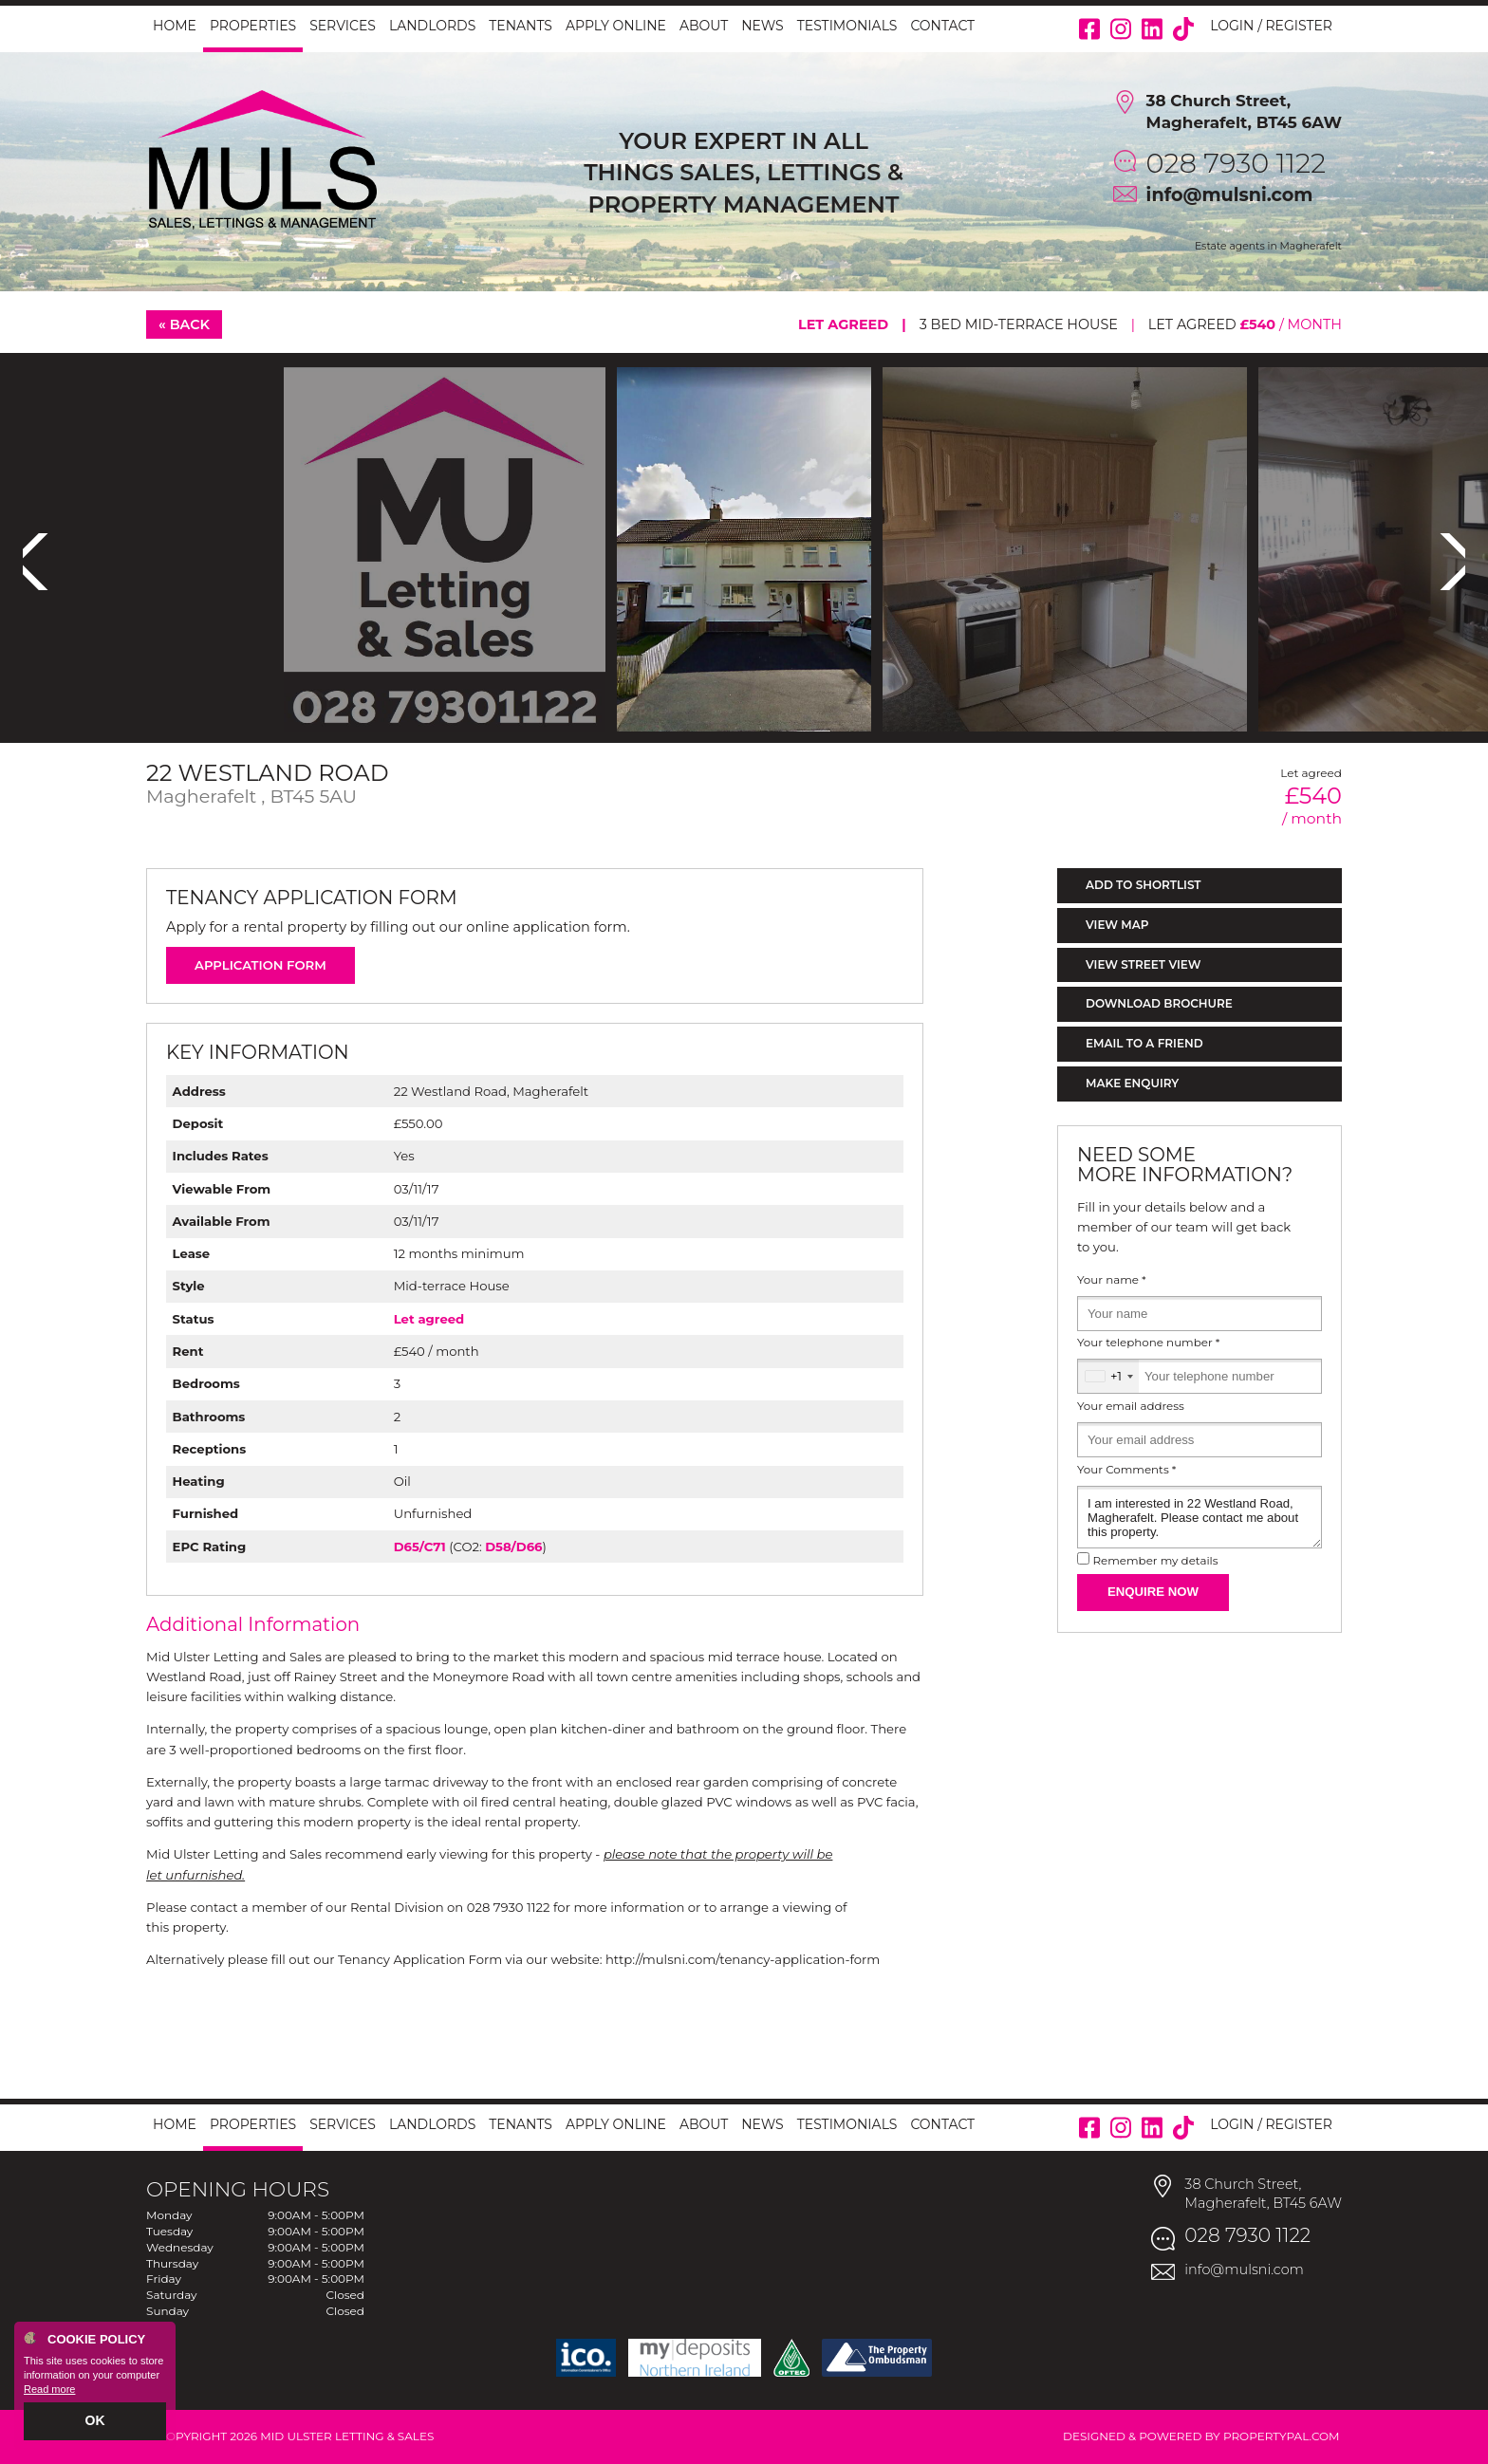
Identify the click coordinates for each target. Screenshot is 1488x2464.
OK (95, 2423)
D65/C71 (420, 1546)
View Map (1117, 924)
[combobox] (1108, 1376)
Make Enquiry (1132, 1083)
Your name (1111, 1280)
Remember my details (1155, 1560)
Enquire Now (1153, 1591)
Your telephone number (1148, 1342)
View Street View (1143, 964)
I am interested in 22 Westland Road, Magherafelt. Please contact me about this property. (1199, 1517)
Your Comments (1126, 1469)
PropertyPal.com (1281, 2436)
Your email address (1130, 1406)
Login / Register (1271, 25)
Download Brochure (1159, 1003)
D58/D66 (513, 1546)
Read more (49, 2393)
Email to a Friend (1144, 1043)
